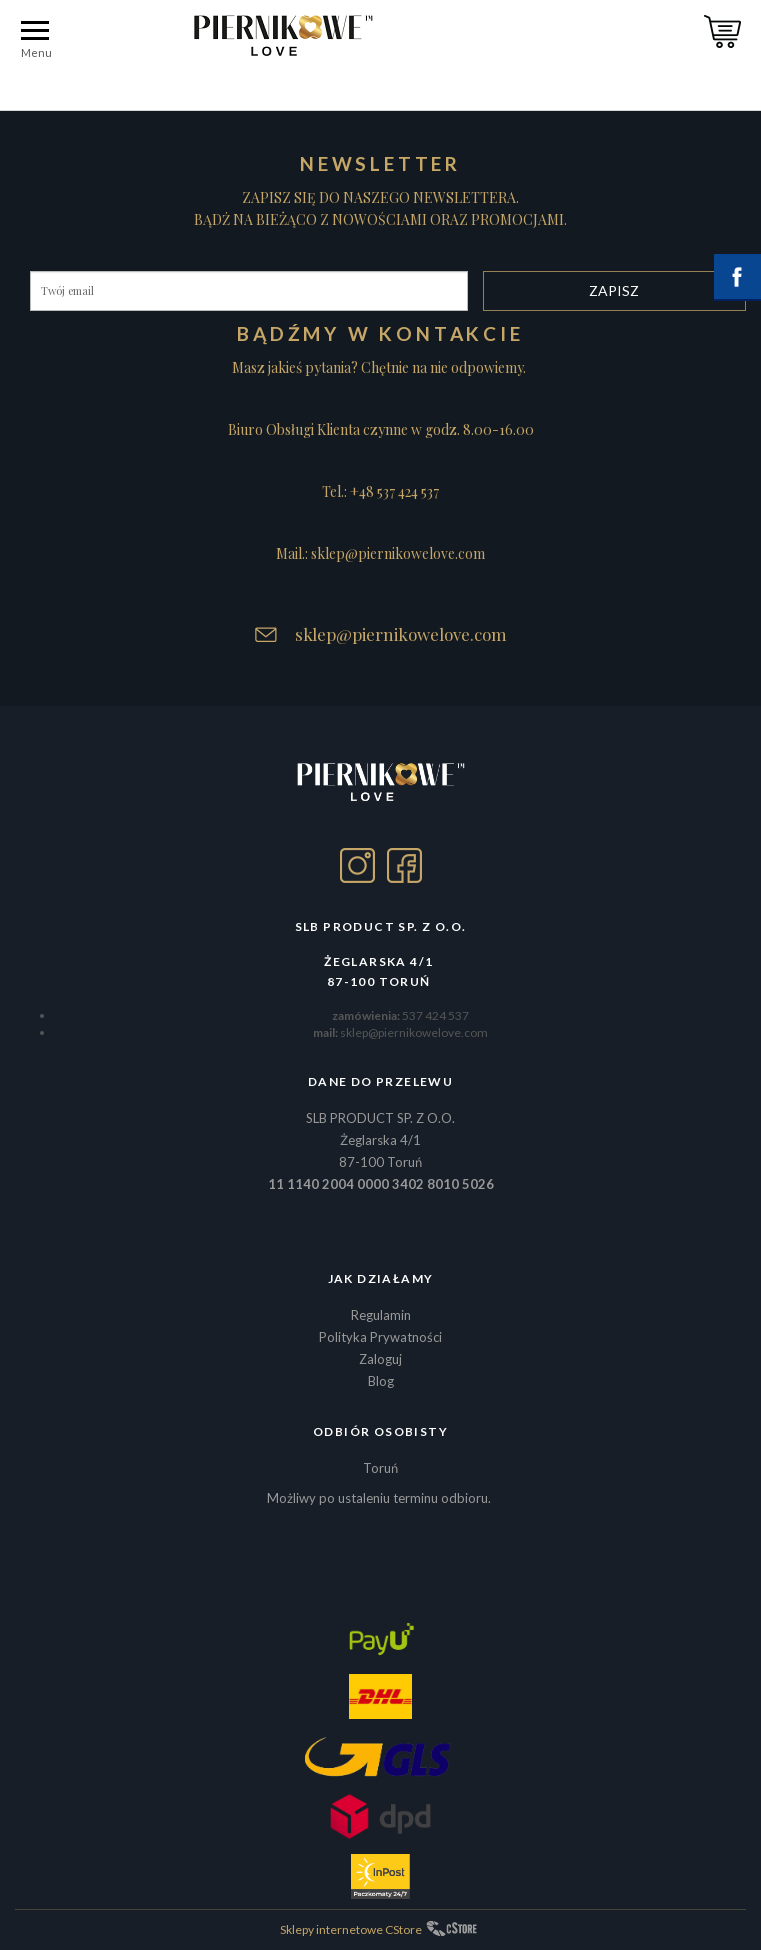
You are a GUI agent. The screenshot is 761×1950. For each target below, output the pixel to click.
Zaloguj (380, 1359)
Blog (381, 1381)
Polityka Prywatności (380, 1337)
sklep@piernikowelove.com (401, 634)
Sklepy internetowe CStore (351, 1929)
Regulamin (381, 1315)
